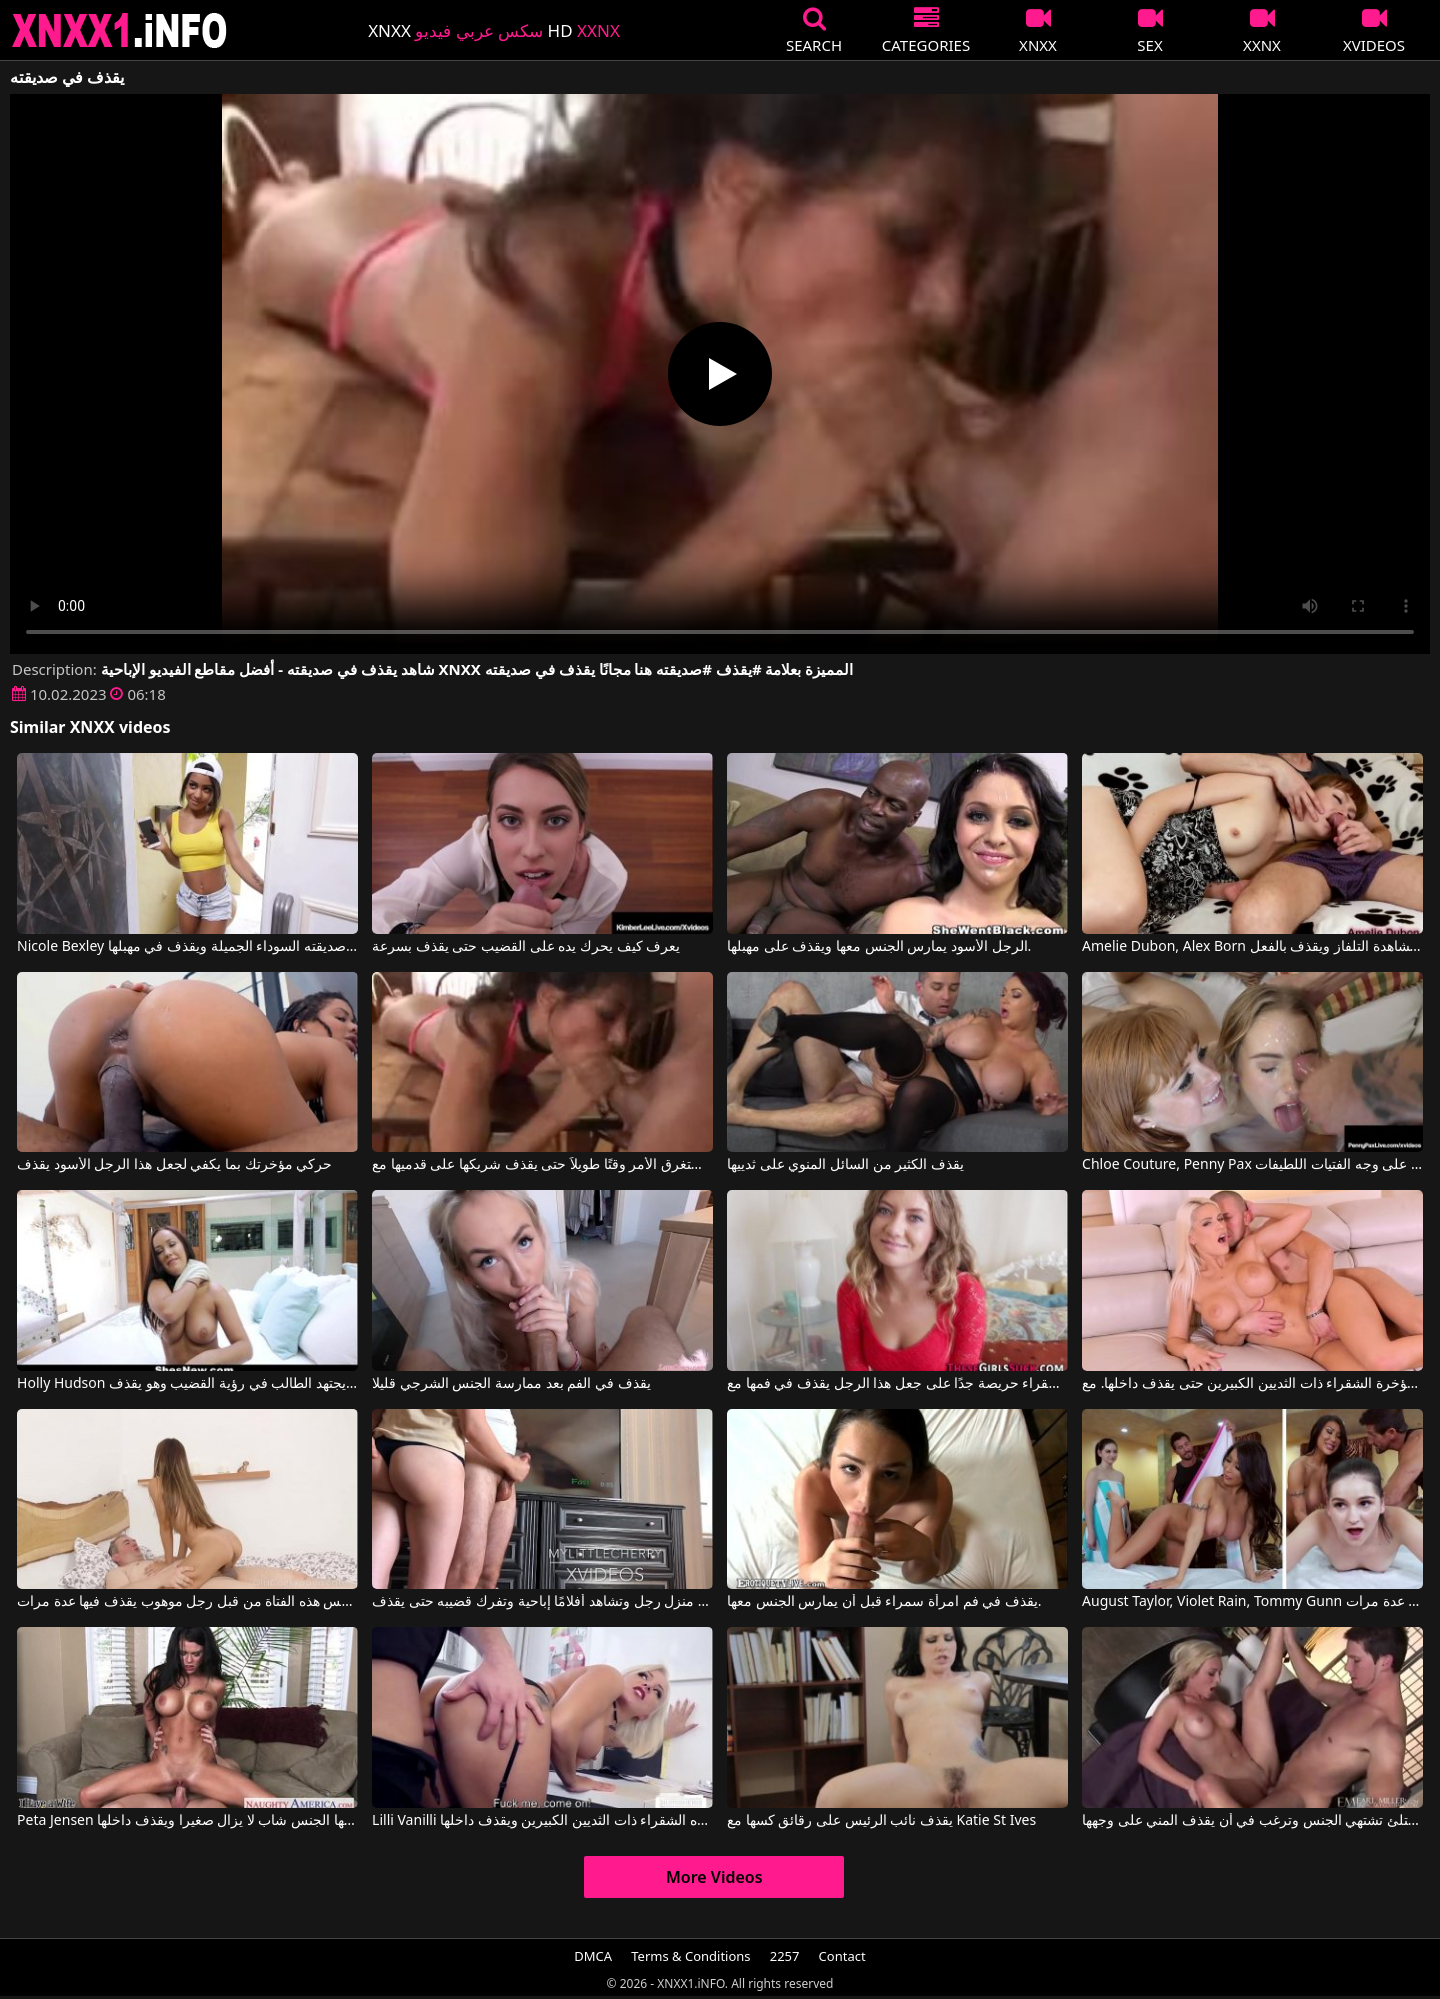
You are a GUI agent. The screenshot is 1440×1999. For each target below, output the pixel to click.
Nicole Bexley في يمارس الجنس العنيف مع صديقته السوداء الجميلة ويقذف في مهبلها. (187, 947)
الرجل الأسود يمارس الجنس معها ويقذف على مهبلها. (879, 947)
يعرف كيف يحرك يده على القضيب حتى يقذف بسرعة (526, 947)
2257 (785, 1956)
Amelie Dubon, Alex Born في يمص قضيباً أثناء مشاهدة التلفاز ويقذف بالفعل (1252, 947)
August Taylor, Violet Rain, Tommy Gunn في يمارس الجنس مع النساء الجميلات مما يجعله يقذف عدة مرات (1252, 1602)
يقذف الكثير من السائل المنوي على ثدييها (845, 1165)
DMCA (593, 1956)
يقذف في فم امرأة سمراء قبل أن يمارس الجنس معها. (884, 1602)
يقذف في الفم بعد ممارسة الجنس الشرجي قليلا (511, 1384)
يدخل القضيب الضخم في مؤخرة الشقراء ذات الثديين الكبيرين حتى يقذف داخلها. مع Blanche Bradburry (1252, 1384)
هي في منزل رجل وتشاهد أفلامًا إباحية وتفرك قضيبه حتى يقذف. (542, 1602)
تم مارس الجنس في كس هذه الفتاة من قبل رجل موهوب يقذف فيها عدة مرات (187, 1602)
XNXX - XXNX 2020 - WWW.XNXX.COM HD (120, 30)
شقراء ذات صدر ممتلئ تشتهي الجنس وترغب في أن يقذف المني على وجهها (1252, 1821)
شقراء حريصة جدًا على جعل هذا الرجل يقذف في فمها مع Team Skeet (897, 1384)
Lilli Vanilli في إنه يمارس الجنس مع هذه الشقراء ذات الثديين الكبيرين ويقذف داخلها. (542, 1821)
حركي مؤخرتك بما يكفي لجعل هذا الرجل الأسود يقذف (174, 1165)
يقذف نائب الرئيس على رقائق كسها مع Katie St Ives (881, 1821)
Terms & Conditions (690, 1956)
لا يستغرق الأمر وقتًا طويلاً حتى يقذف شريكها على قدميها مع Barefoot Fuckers (542, 1165)
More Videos (714, 1877)
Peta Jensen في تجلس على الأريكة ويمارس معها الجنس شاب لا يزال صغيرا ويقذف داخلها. (187, 1821)
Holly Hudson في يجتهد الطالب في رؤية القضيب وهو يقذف (187, 1384)
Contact (842, 1956)
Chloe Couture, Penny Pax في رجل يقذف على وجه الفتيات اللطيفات (1252, 1165)
